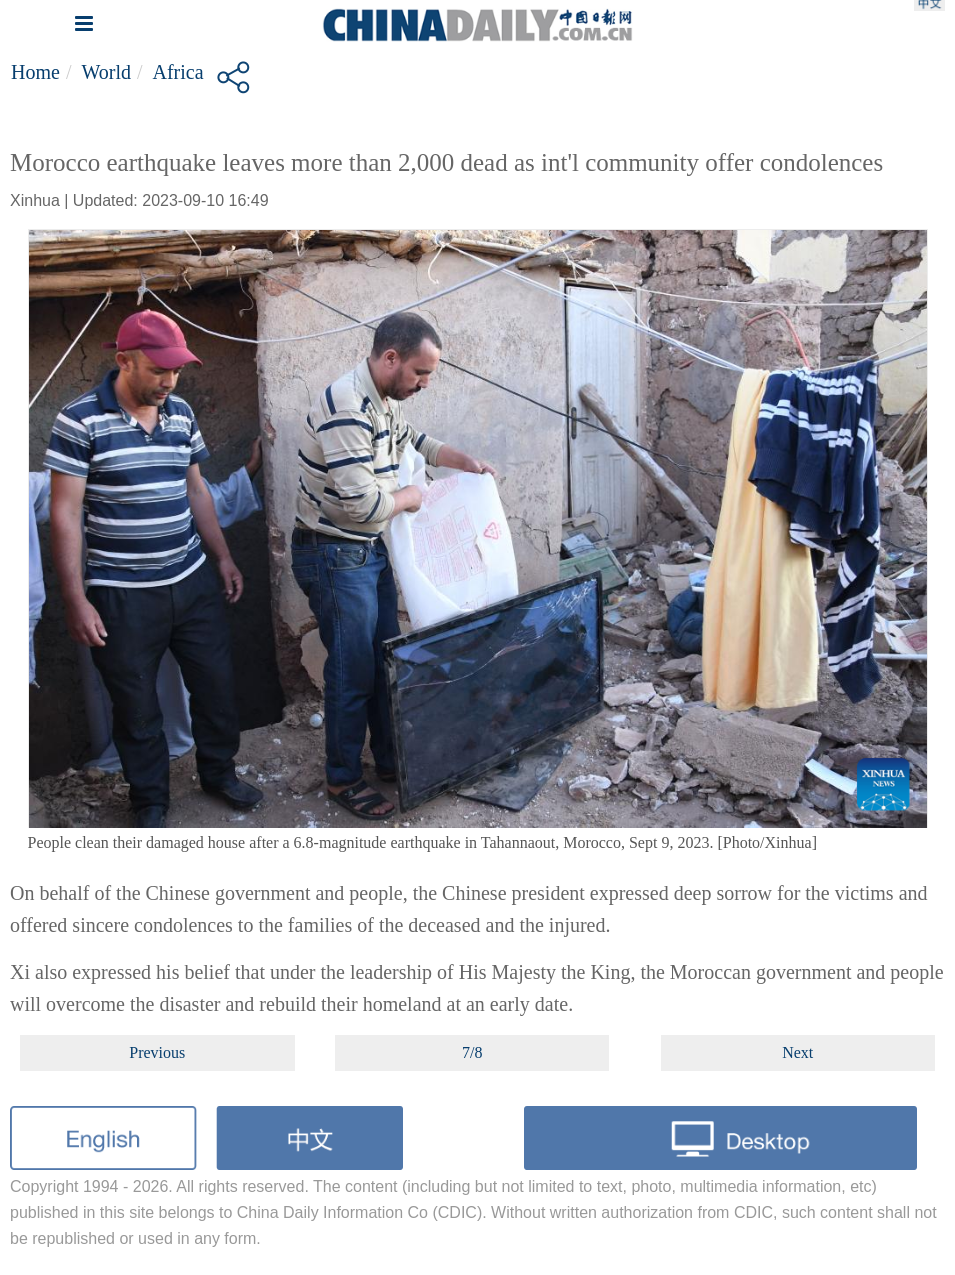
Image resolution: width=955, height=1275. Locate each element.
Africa (178, 72)
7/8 (472, 1052)
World (106, 72)
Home (35, 72)
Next (797, 1052)
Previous (157, 1052)
